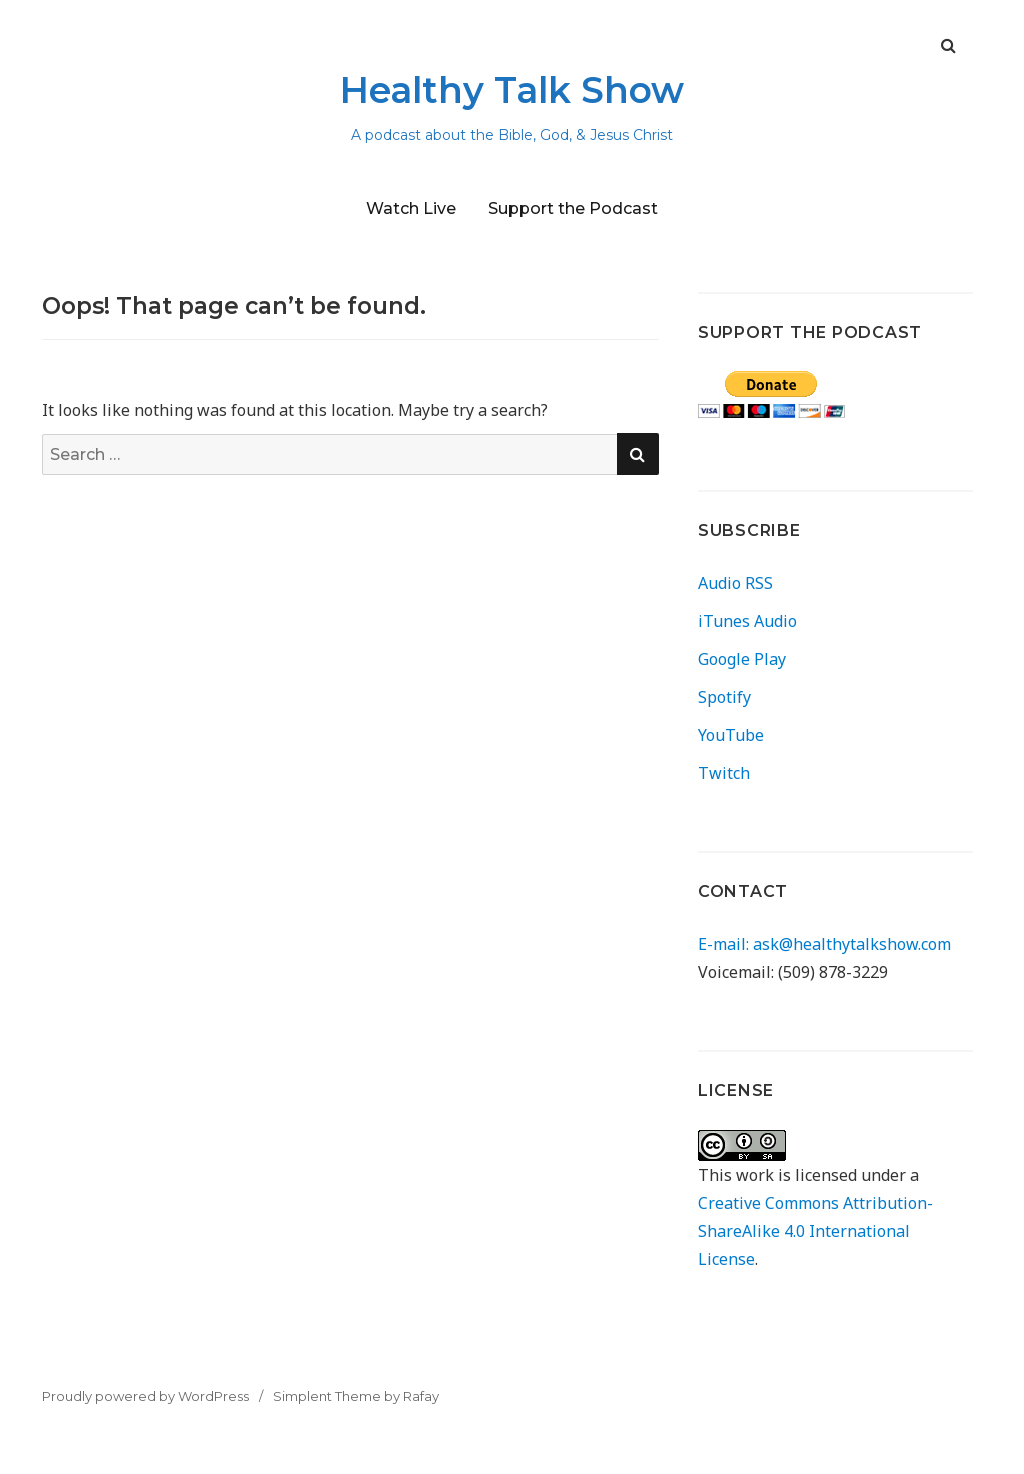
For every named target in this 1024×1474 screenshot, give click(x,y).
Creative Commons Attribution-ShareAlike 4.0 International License (815, 1231)
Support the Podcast (573, 208)
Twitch (724, 773)
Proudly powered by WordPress (145, 1396)
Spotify (724, 697)
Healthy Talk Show (512, 90)
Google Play (742, 659)
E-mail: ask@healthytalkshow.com (824, 944)
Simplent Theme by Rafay (356, 1396)
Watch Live (411, 208)
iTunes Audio (747, 621)
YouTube (731, 735)
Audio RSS (735, 583)
